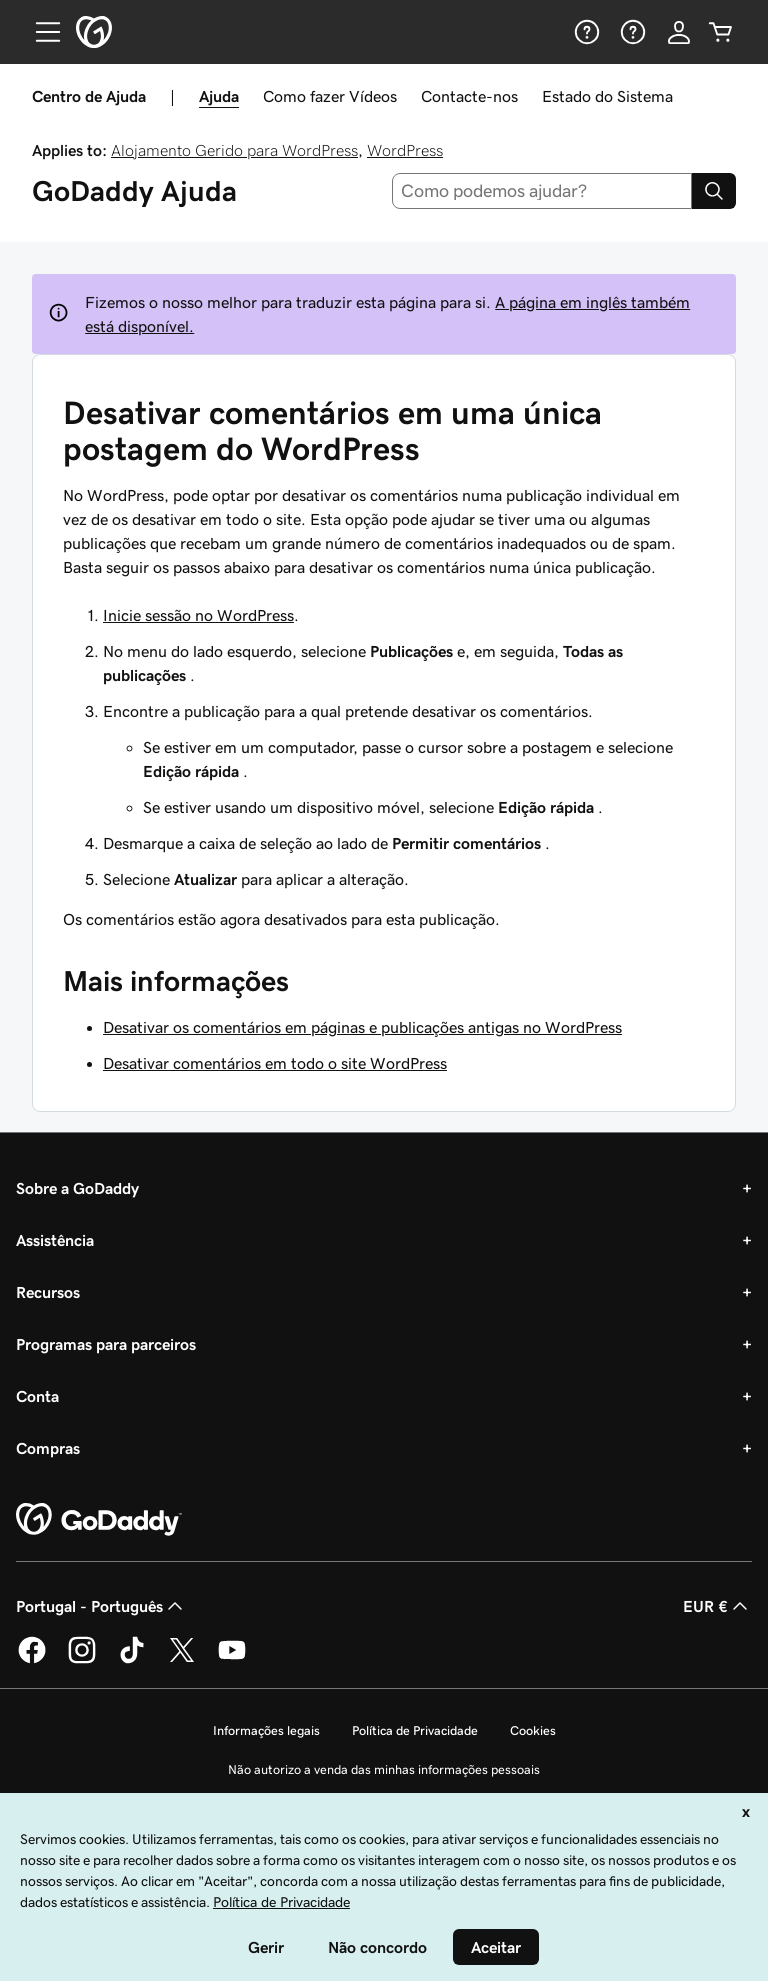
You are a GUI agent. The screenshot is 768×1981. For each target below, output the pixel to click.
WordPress (405, 150)
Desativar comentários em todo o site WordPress (275, 1063)
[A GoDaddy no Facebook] (32, 1660)
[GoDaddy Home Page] (99, 1520)
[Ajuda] (585, 32)
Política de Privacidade (415, 1730)
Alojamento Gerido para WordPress (234, 150)
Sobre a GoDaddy (77, 1188)
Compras (48, 1448)
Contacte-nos (469, 96)
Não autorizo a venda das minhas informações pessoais (384, 1769)
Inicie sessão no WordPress (198, 615)
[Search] (714, 191)
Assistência (55, 1240)
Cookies (533, 1730)
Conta (37, 1396)
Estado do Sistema (607, 96)
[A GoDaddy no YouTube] (232, 1660)
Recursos (48, 1292)
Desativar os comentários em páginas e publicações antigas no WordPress (362, 1027)
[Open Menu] (40, 32)
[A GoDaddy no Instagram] (82, 1660)
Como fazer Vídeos (330, 96)
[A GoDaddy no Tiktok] (132, 1660)
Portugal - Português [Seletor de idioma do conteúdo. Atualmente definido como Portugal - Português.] (101, 1606)
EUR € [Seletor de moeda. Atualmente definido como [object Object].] (717, 1606)
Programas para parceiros (106, 1344)
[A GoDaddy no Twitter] (182, 1660)
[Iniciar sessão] (679, 32)
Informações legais (266, 1730)
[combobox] (542, 191)
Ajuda (219, 96)
